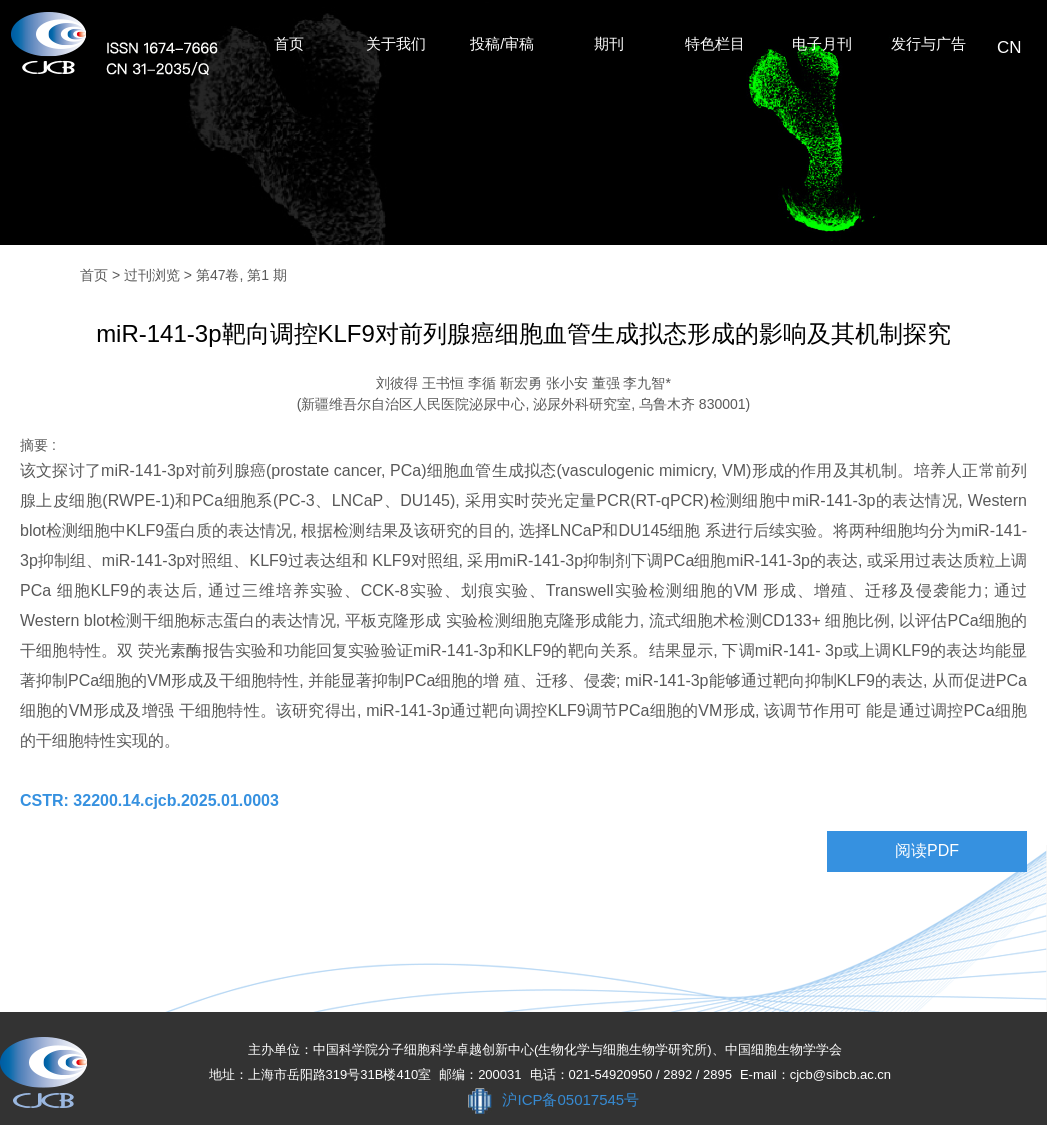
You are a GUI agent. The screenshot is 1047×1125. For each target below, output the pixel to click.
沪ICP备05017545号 (570, 1099)
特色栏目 (715, 44)
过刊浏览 (152, 275)
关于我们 (396, 44)
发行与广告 (928, 44)
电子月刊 (822, 44)
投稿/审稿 (502, 44)
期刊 (609, 44)
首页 (289, 44)
